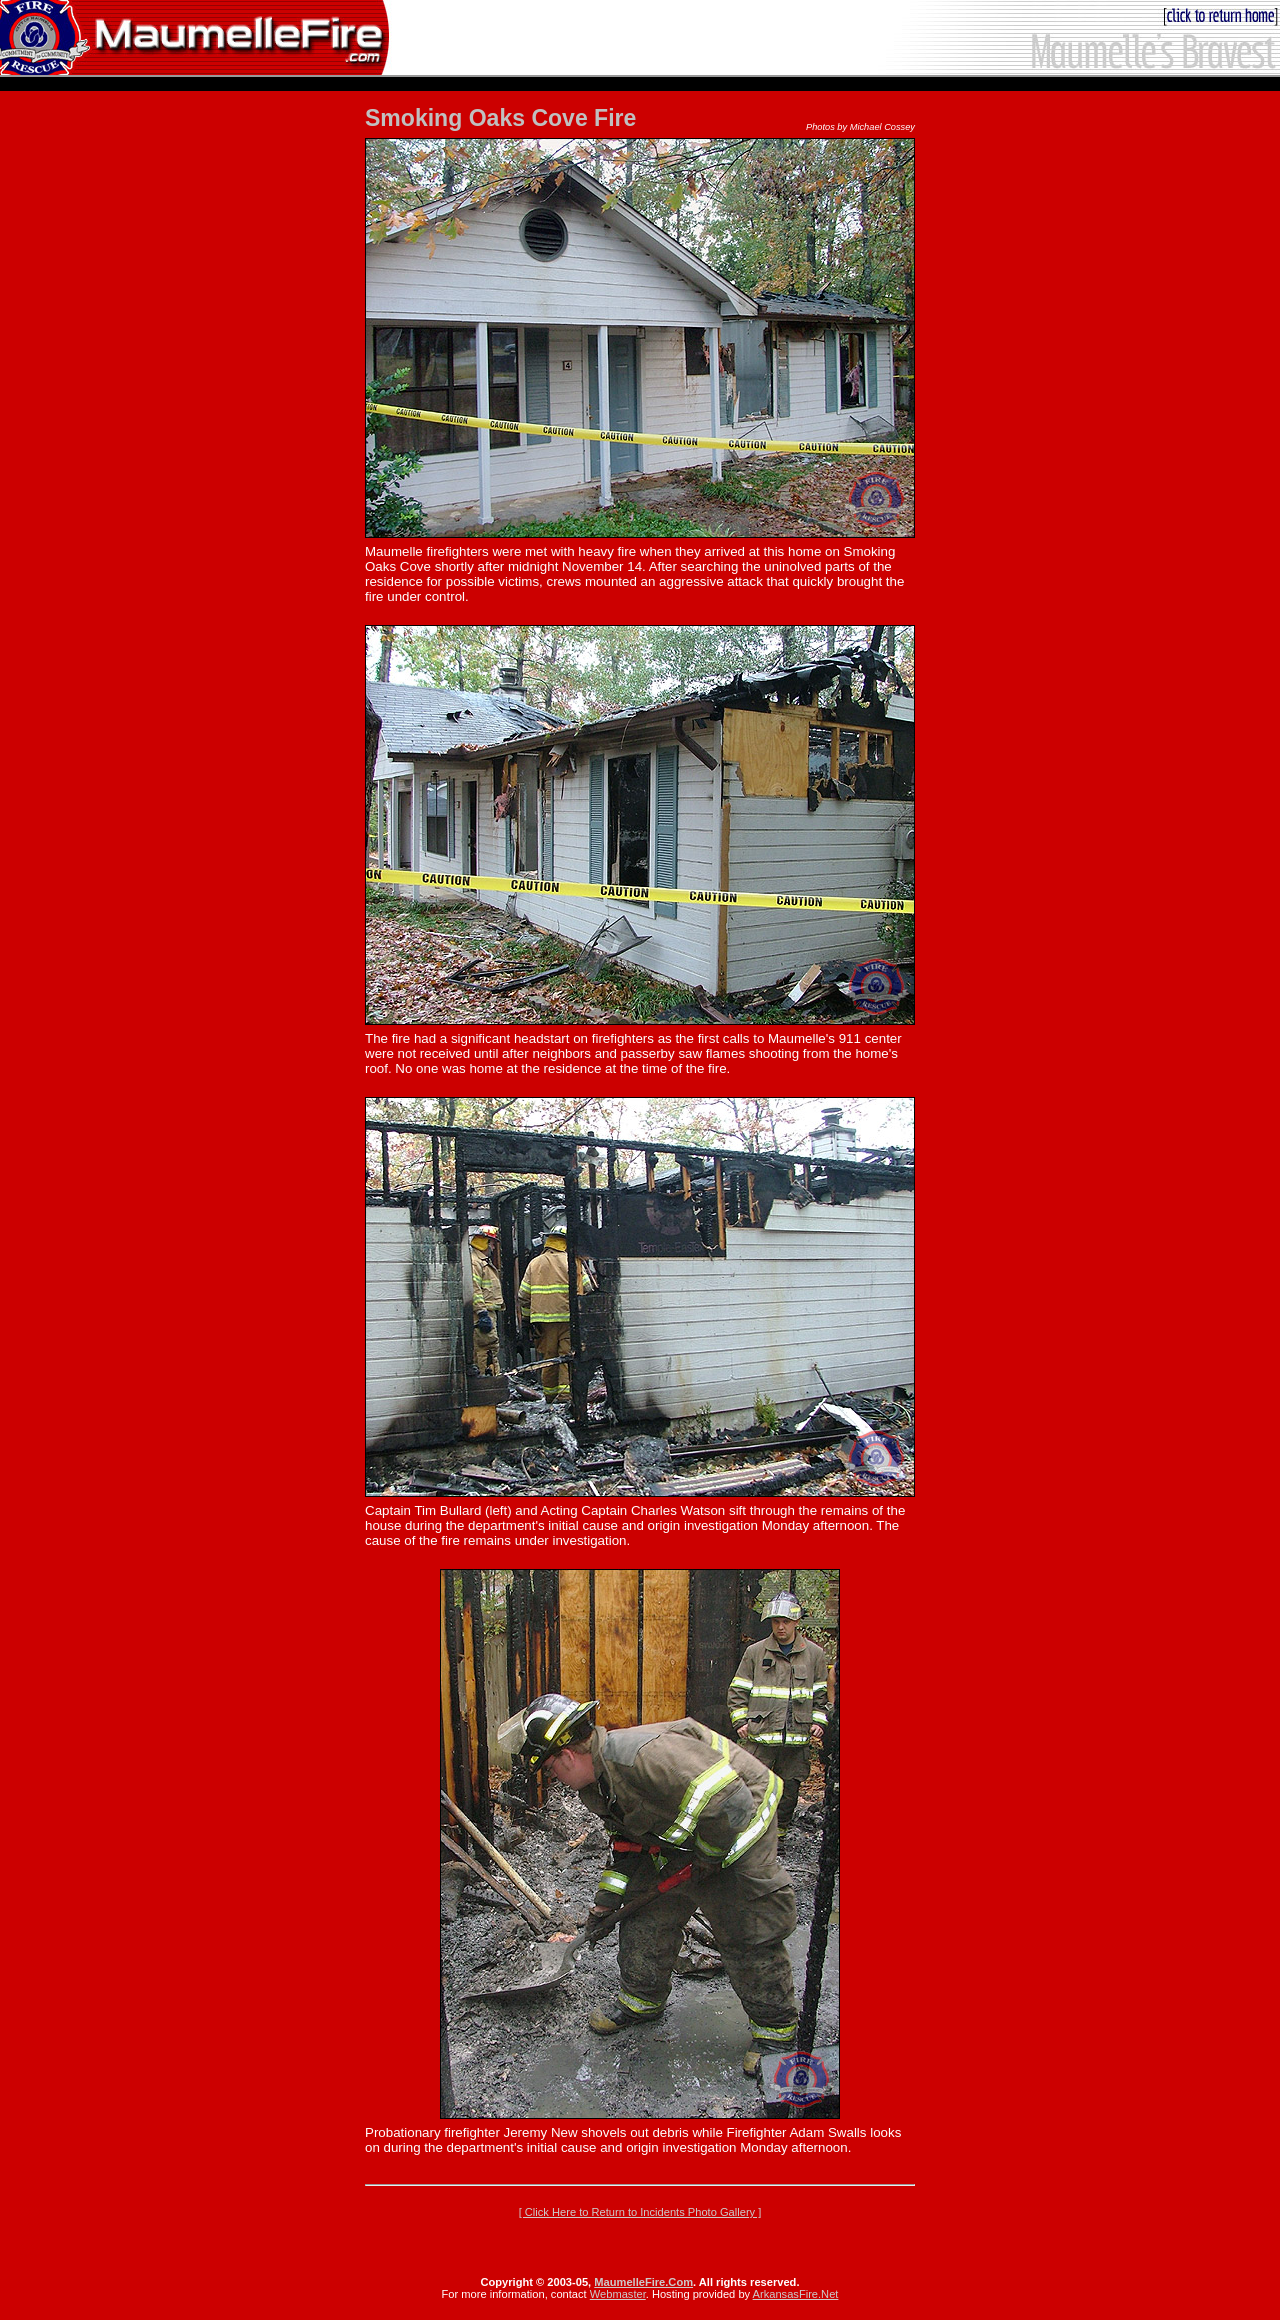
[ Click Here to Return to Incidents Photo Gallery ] (640, 2212)
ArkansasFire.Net (796, 2294)
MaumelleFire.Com (643, 2282)
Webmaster (618, 2294)
